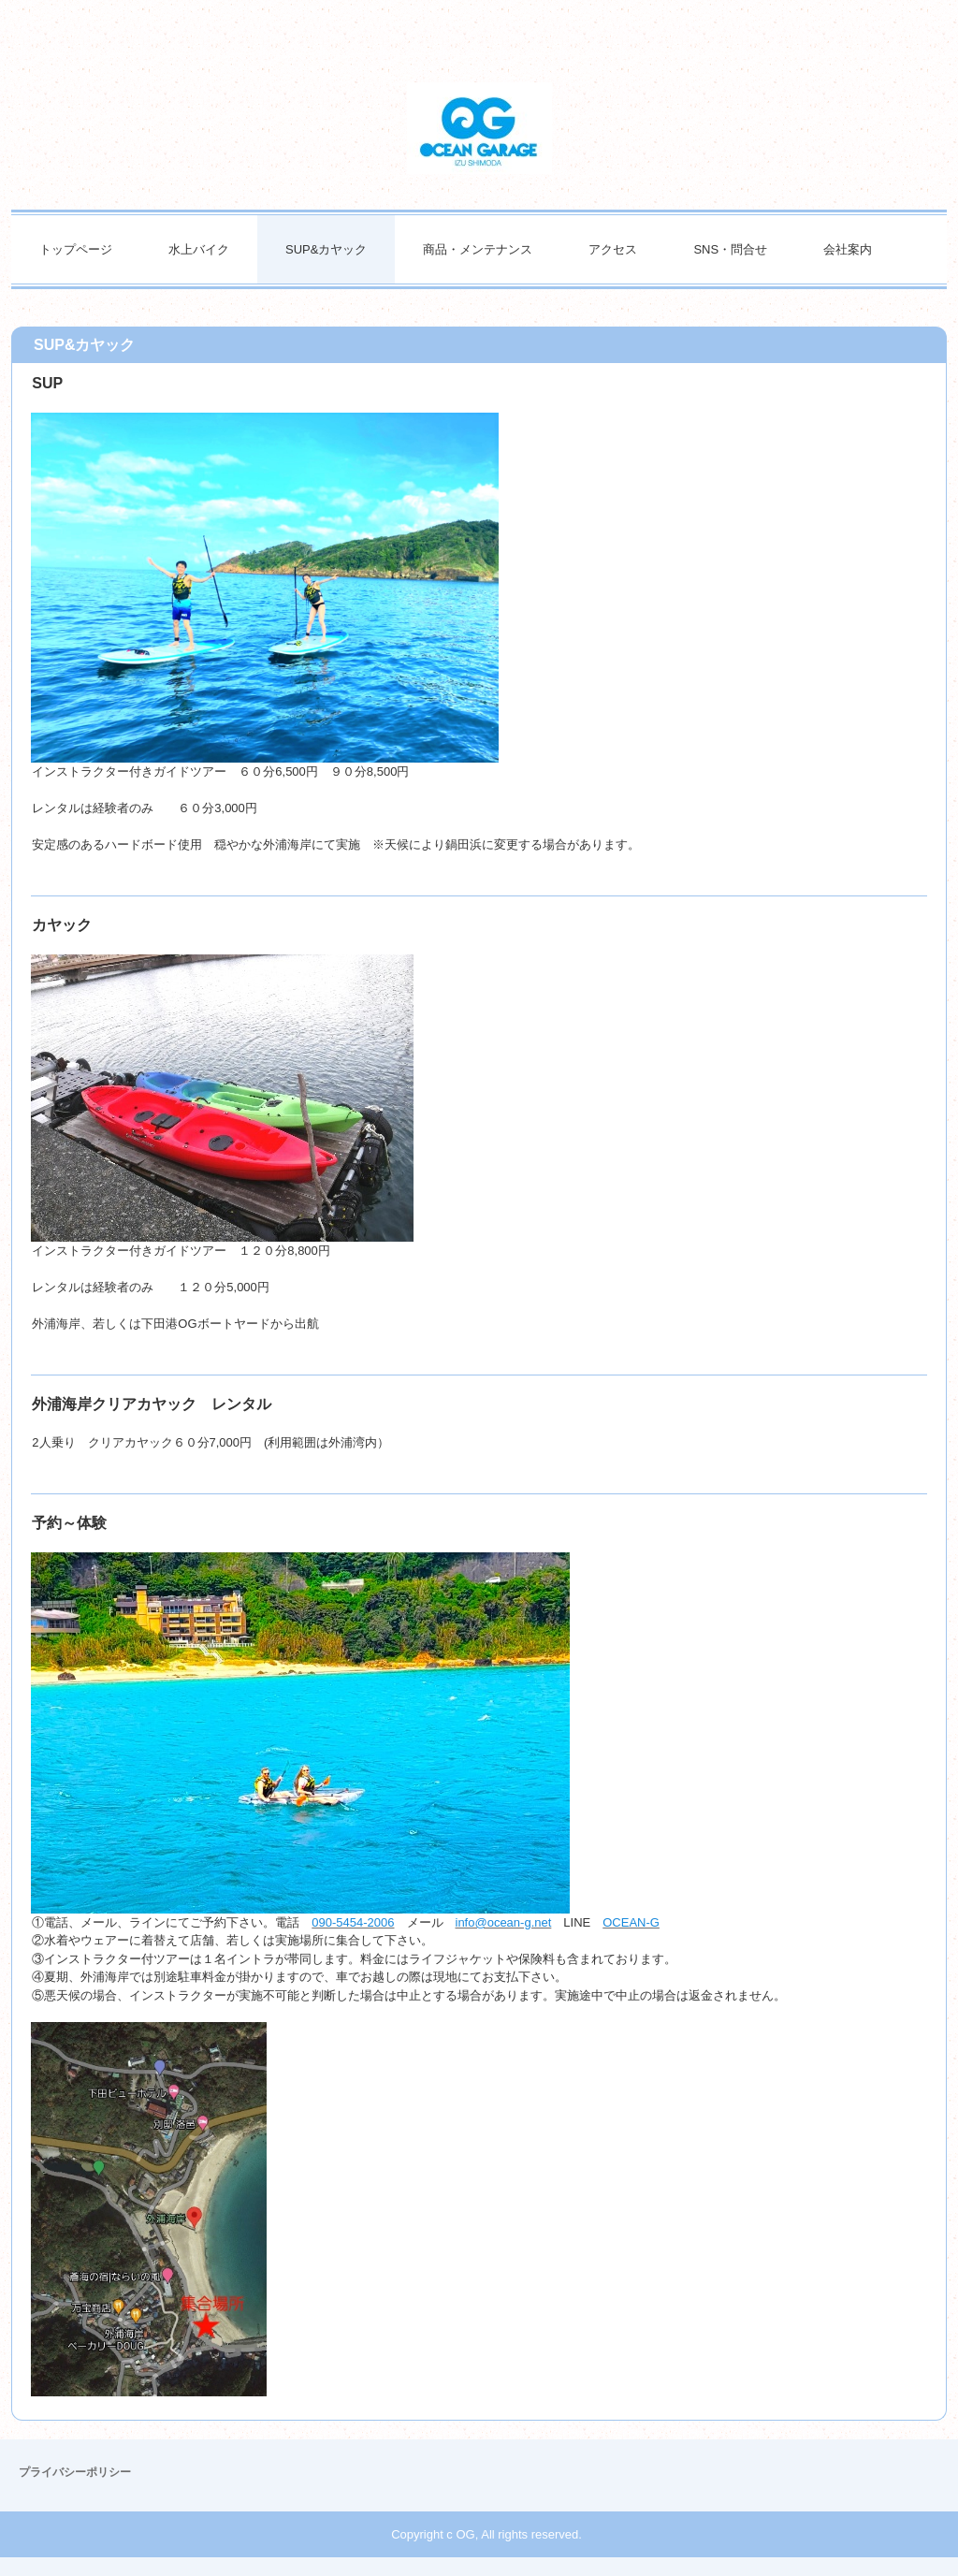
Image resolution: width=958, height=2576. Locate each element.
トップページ (75, 249)
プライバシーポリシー (75, 2472)
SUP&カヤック (326, 249)
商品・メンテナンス (477, 249)
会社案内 (847, 249)
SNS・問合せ (730, 249)
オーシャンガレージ (479, 128)
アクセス (612, 249)
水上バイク (198, 249)
